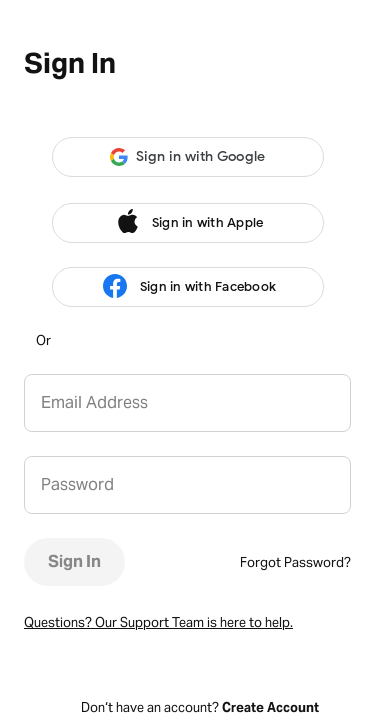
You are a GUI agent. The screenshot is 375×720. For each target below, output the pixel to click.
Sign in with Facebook (187, 286)
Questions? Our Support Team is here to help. (158, 622)
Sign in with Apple (188, 223)
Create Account (270, 707)
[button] (188, 157)
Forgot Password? (295, 562)
